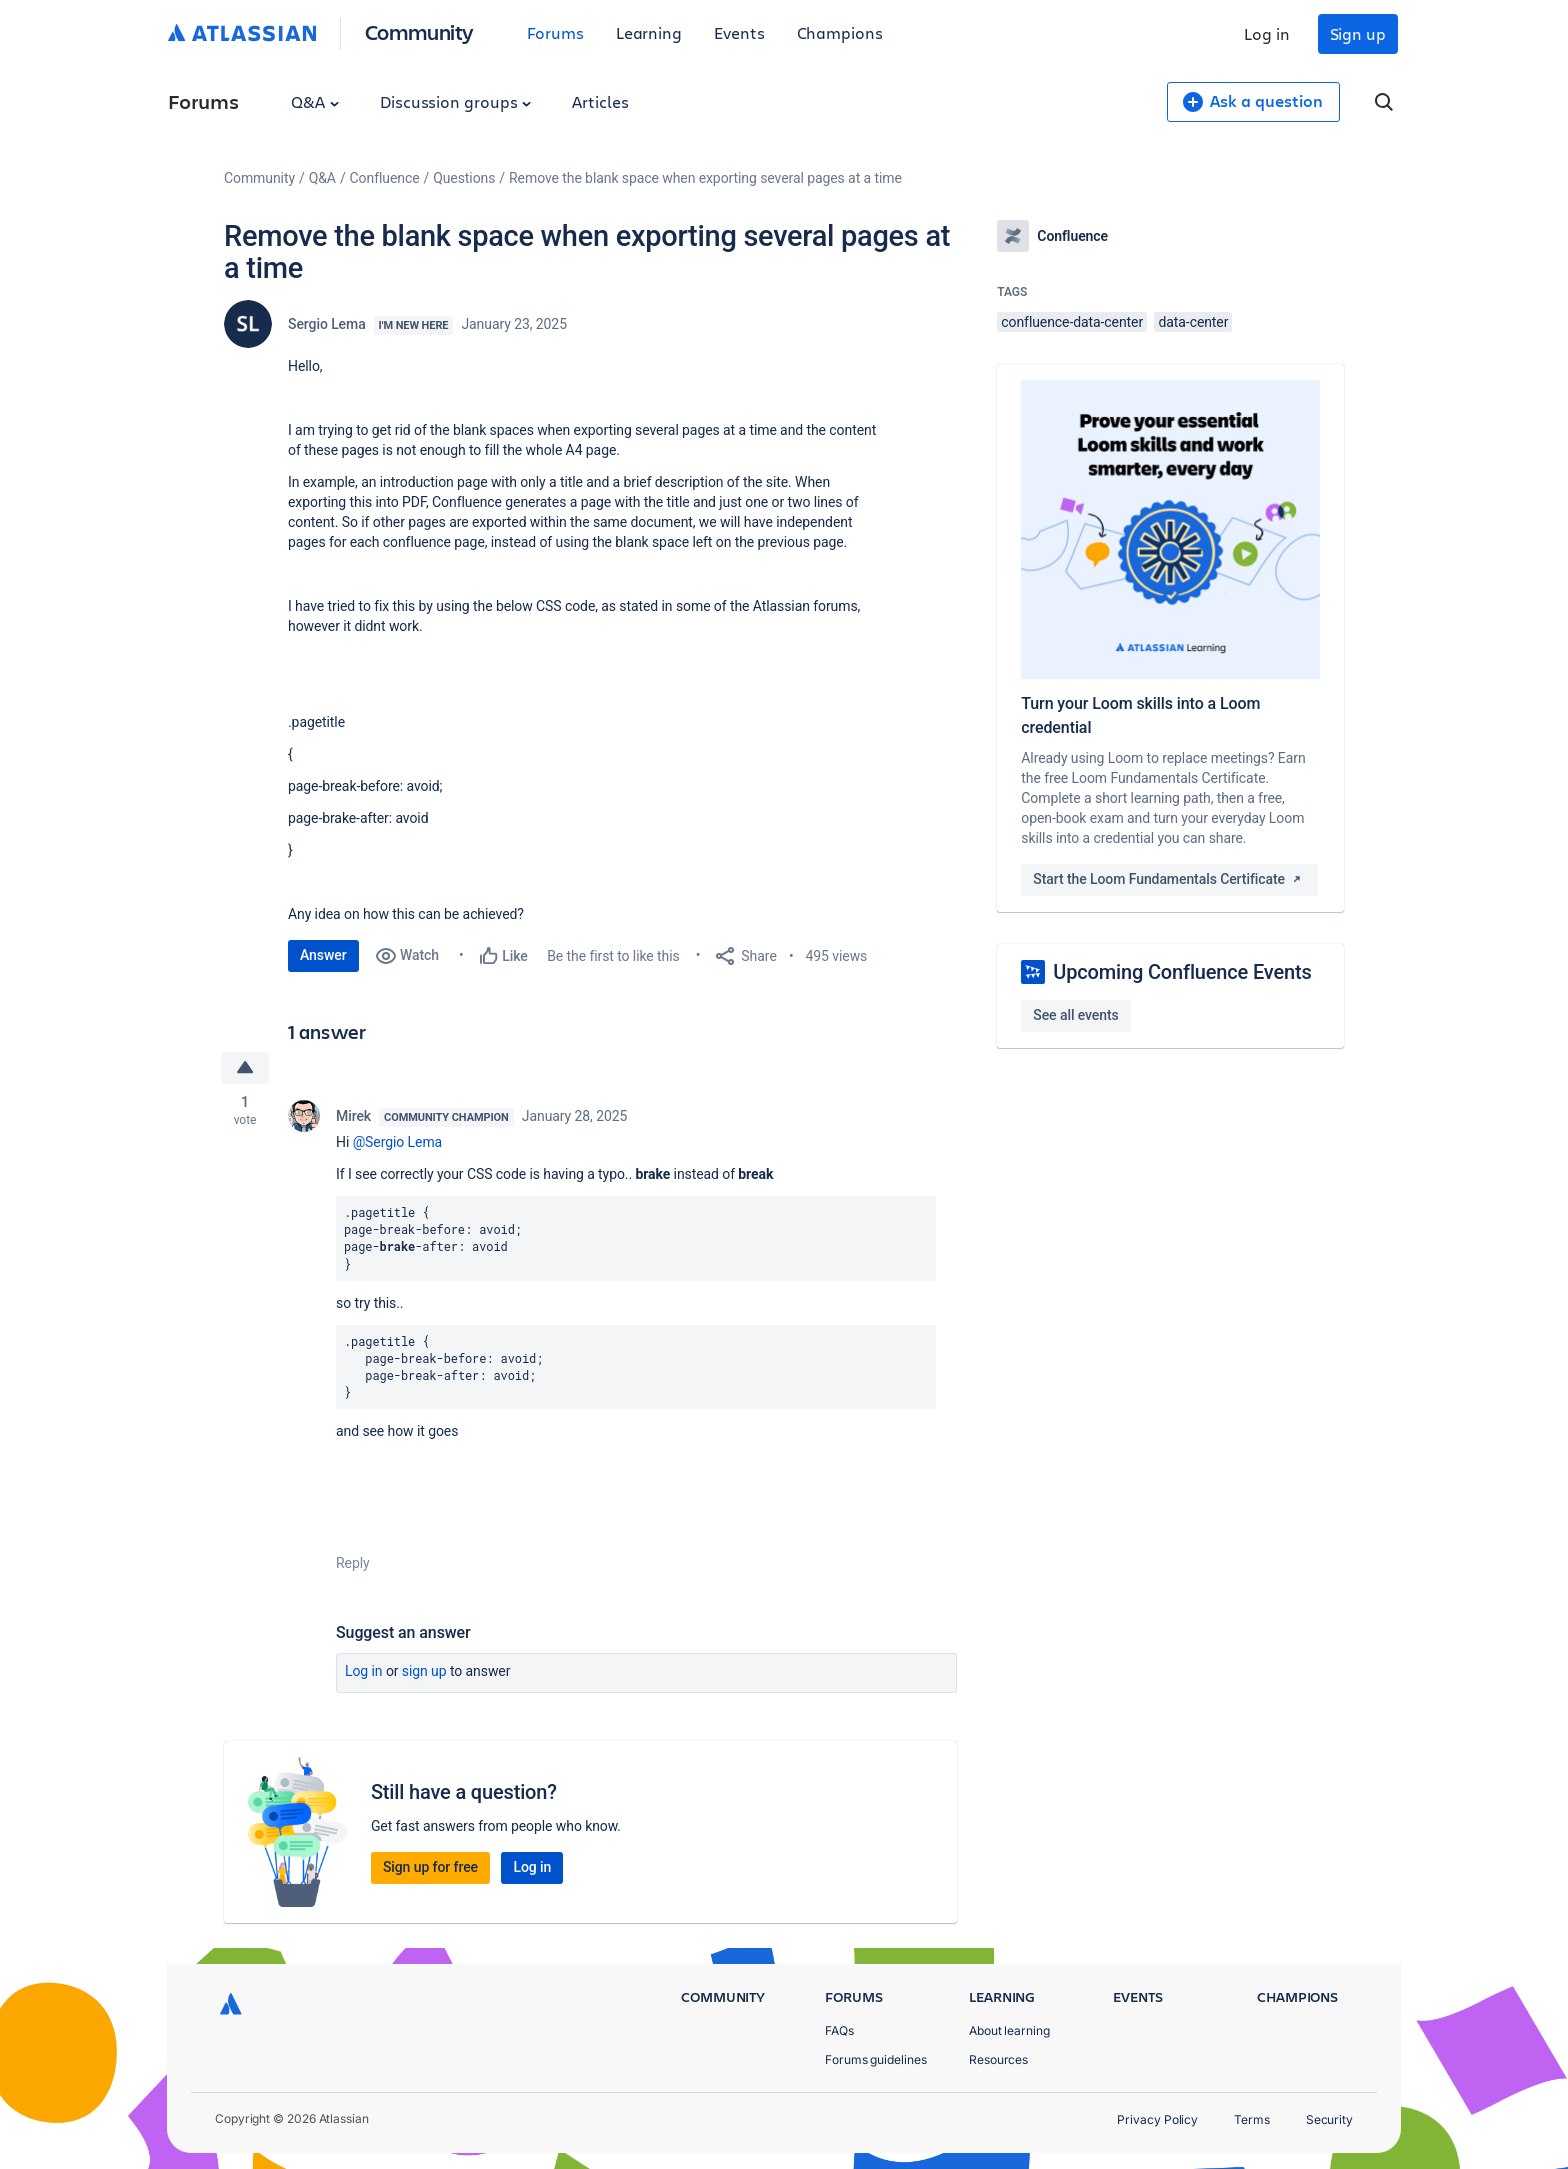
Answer (323, 955)
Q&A (315, 101)
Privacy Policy (1157, 2119)
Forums (555, 32)
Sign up (1358, 33)
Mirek (353, 1116)
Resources (998, 2059)
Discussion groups (456, 101)
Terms (1252, 2119)
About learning (1009, 2030)
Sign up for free (430, 1867)
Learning (649, 32)
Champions (840, 32)
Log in (1267, 33)
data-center (1193, 322)
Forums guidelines (876, 2059)
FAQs (839, 2030)
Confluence (385, 178)
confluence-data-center (1072, 322)
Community (419, 31)
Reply (353, 1563)
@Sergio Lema (398, 1142)
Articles (600, 101)
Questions (464, 178)
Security (1329, 2119)
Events (739, 32)
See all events (1075, 1015)
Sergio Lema (327, 324)
